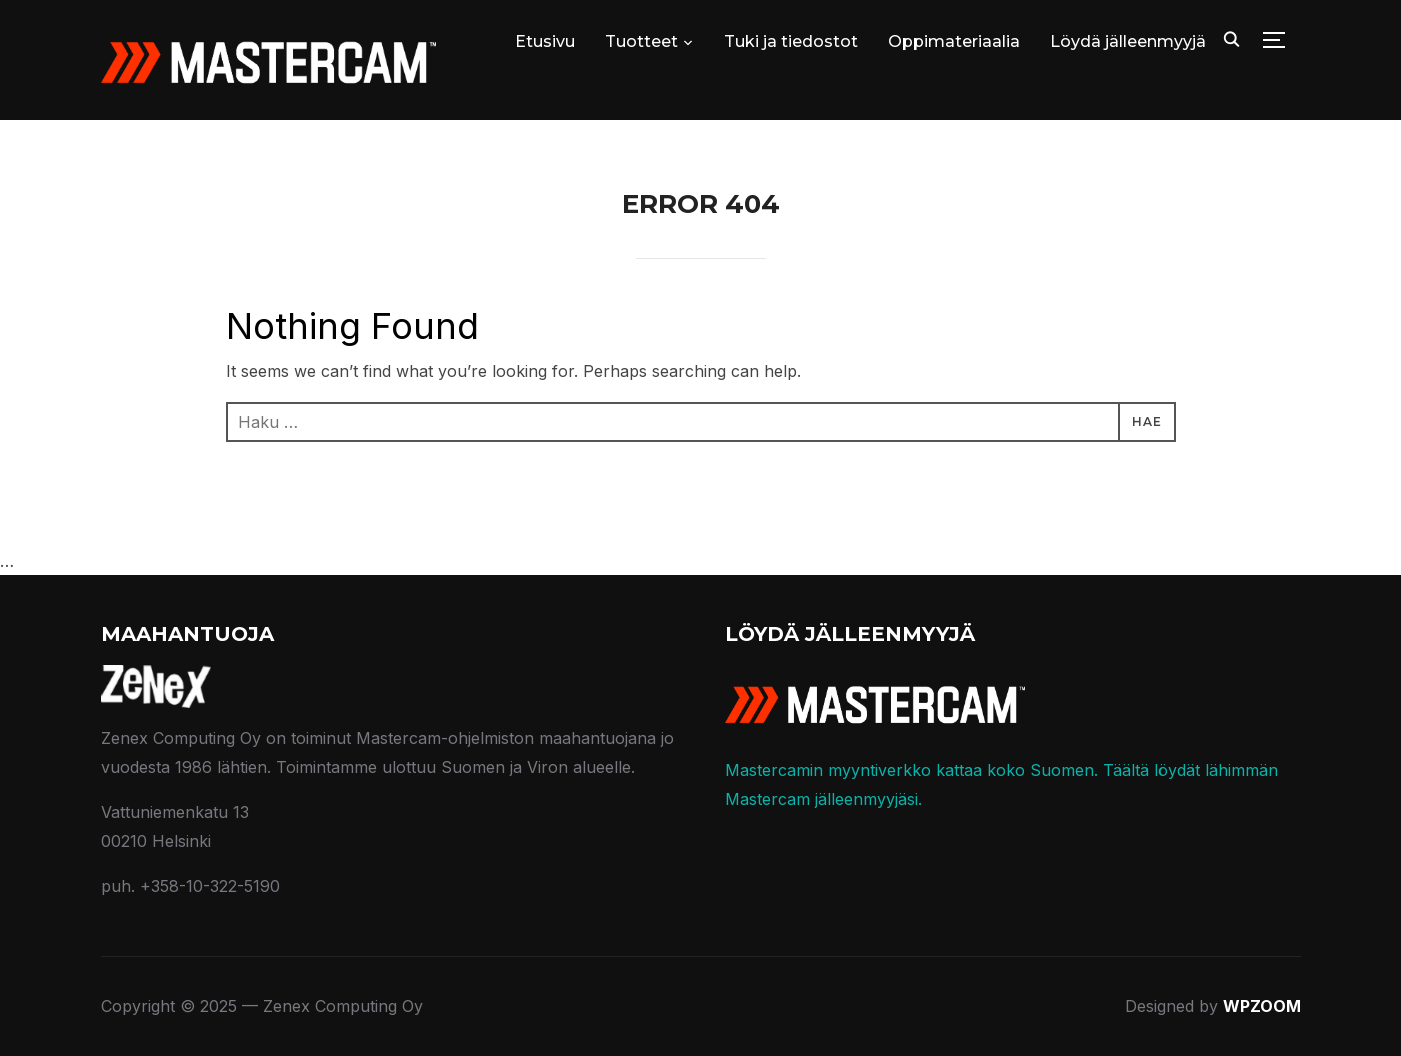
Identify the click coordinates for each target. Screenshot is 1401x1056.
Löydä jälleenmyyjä (1128, 41)
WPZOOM (1262, 1006)
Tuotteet (641, 41)
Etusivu (545, 41)
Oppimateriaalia (954, 41)
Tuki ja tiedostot (791, 41)
